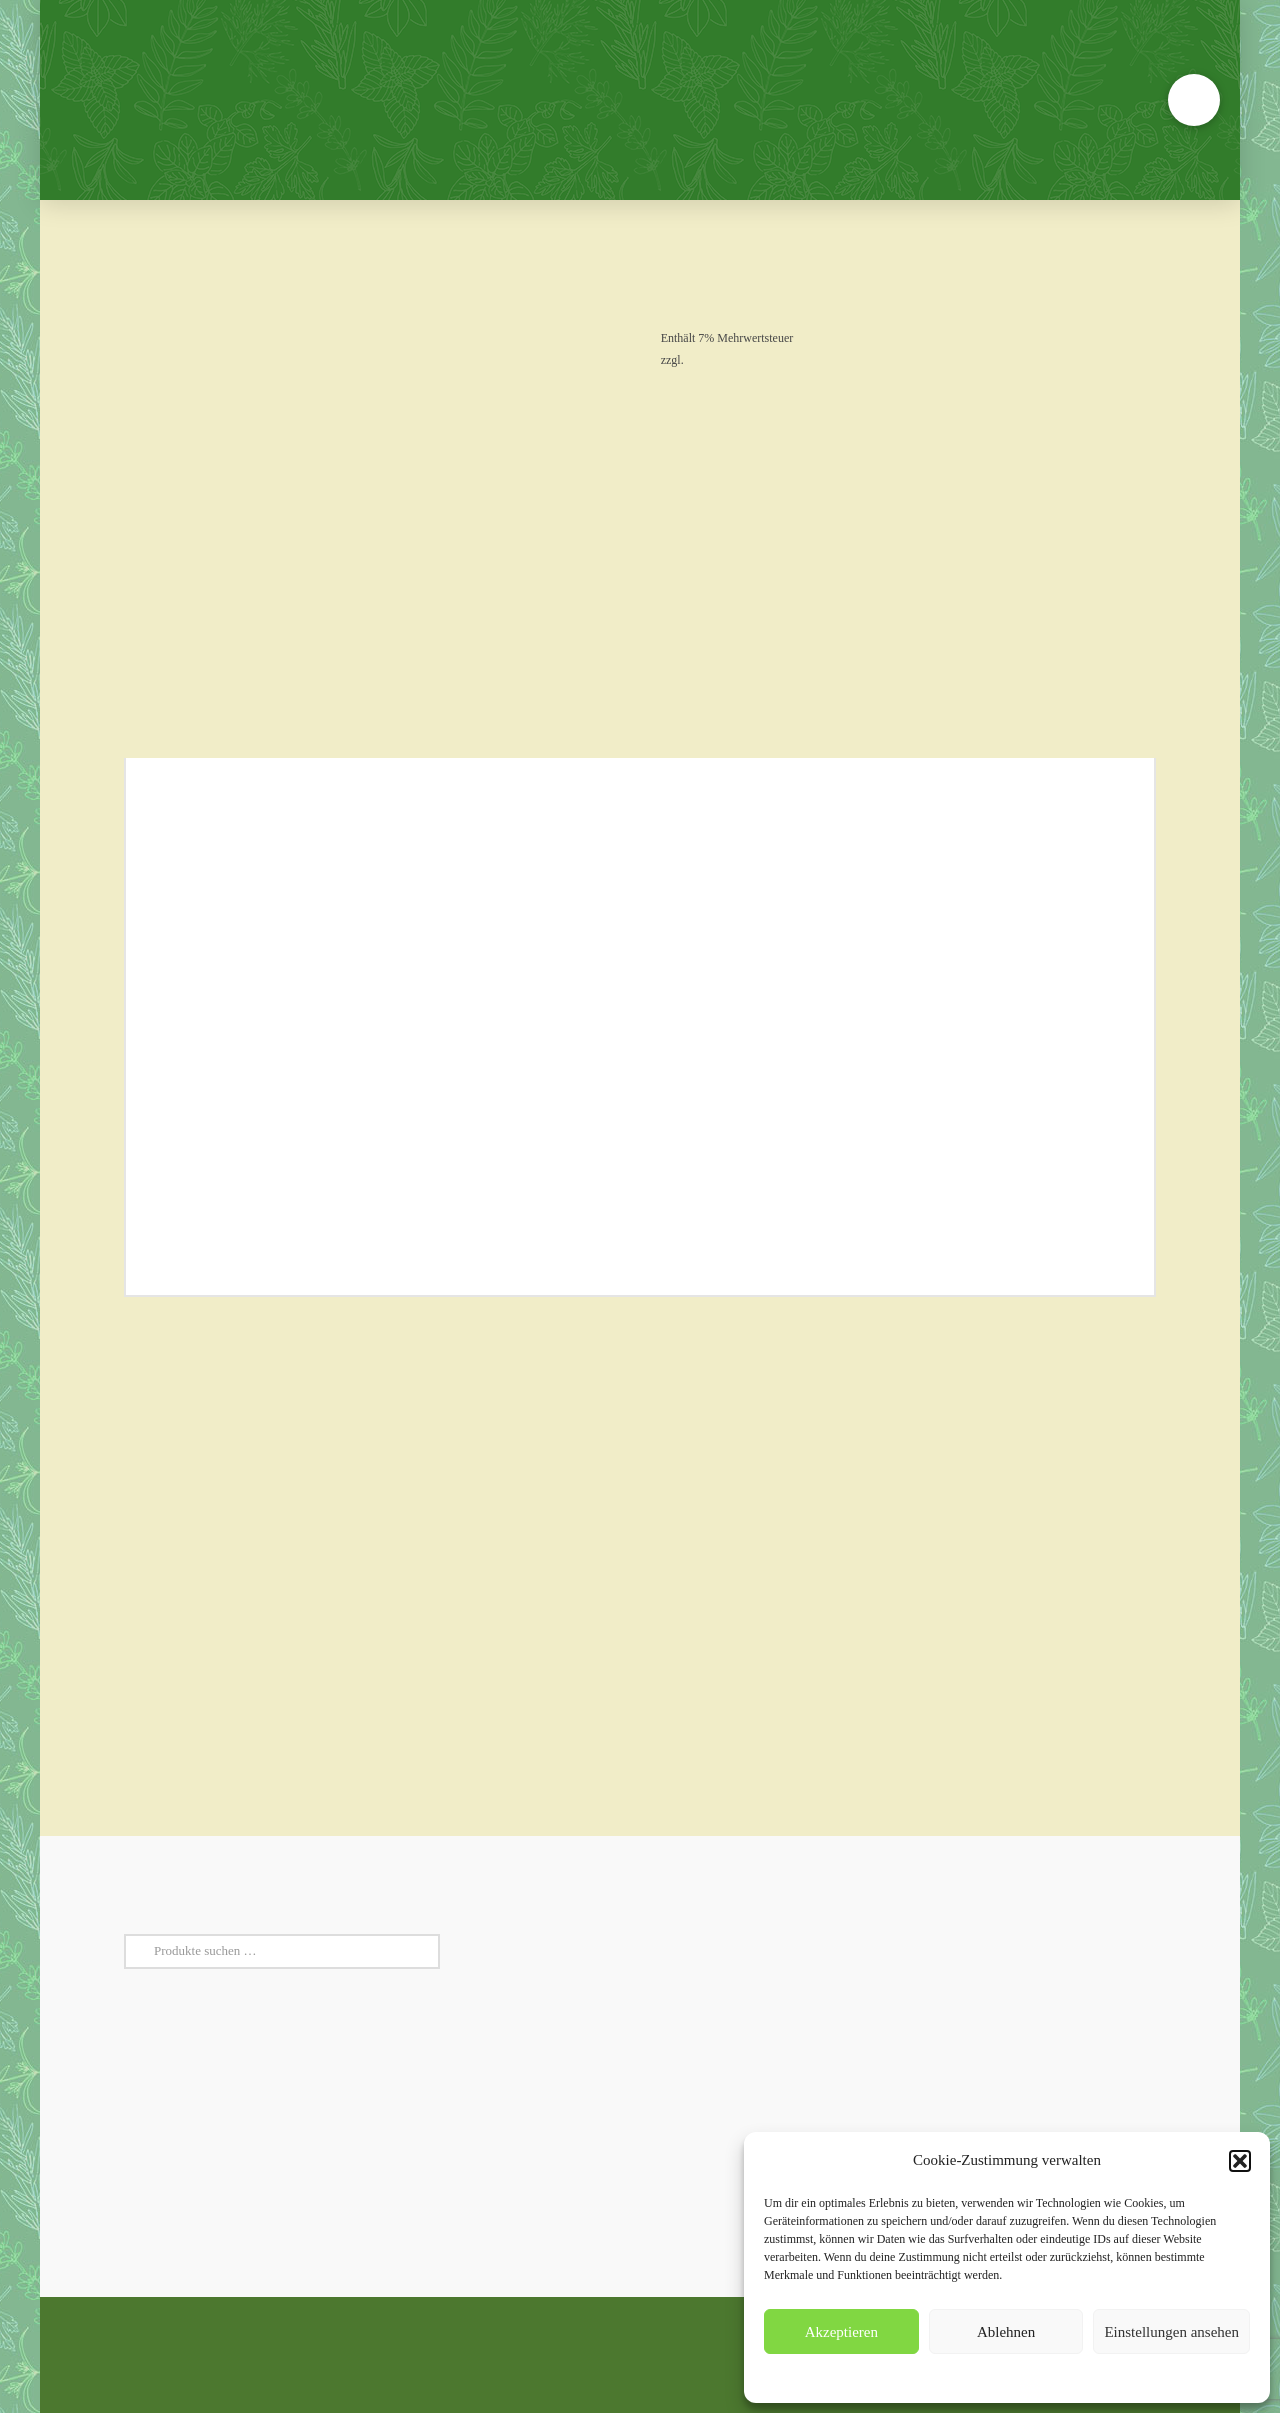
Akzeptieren (841, 2332)
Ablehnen (1006, 2332)
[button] (1240, 2161)
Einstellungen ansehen (1171, 2332)
